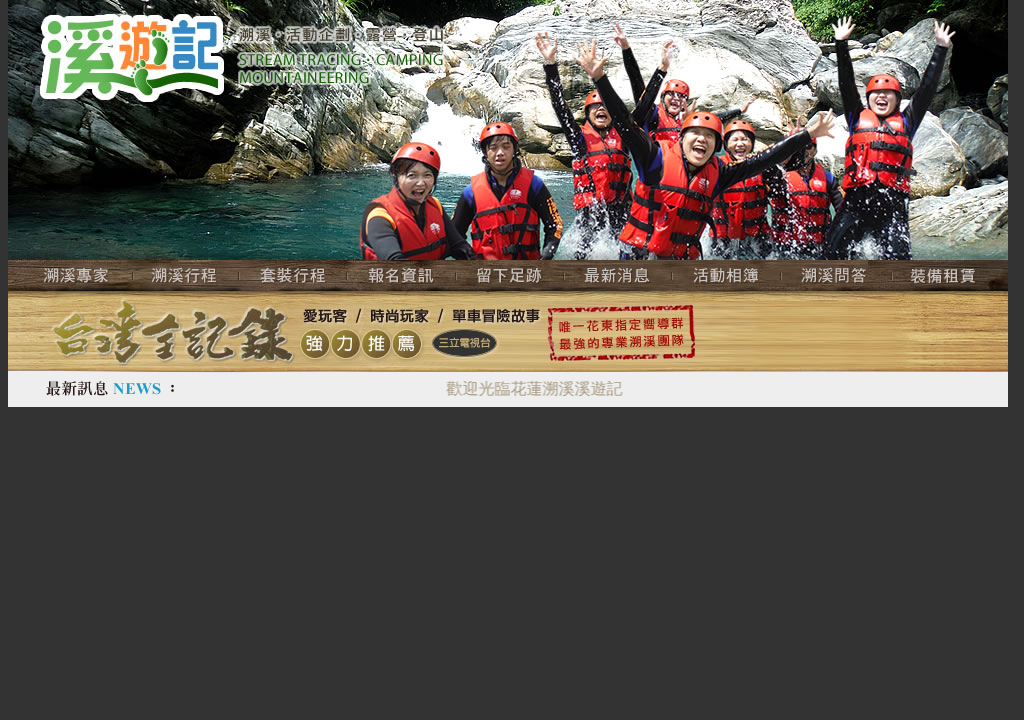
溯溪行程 (186, 275)
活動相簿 (726, 275)
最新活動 (618, 275)
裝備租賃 (950, 275)
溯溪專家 (70, 275)
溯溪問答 (836, 275)
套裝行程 (293, 275)
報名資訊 (401, 275)
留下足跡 (510, 275)
